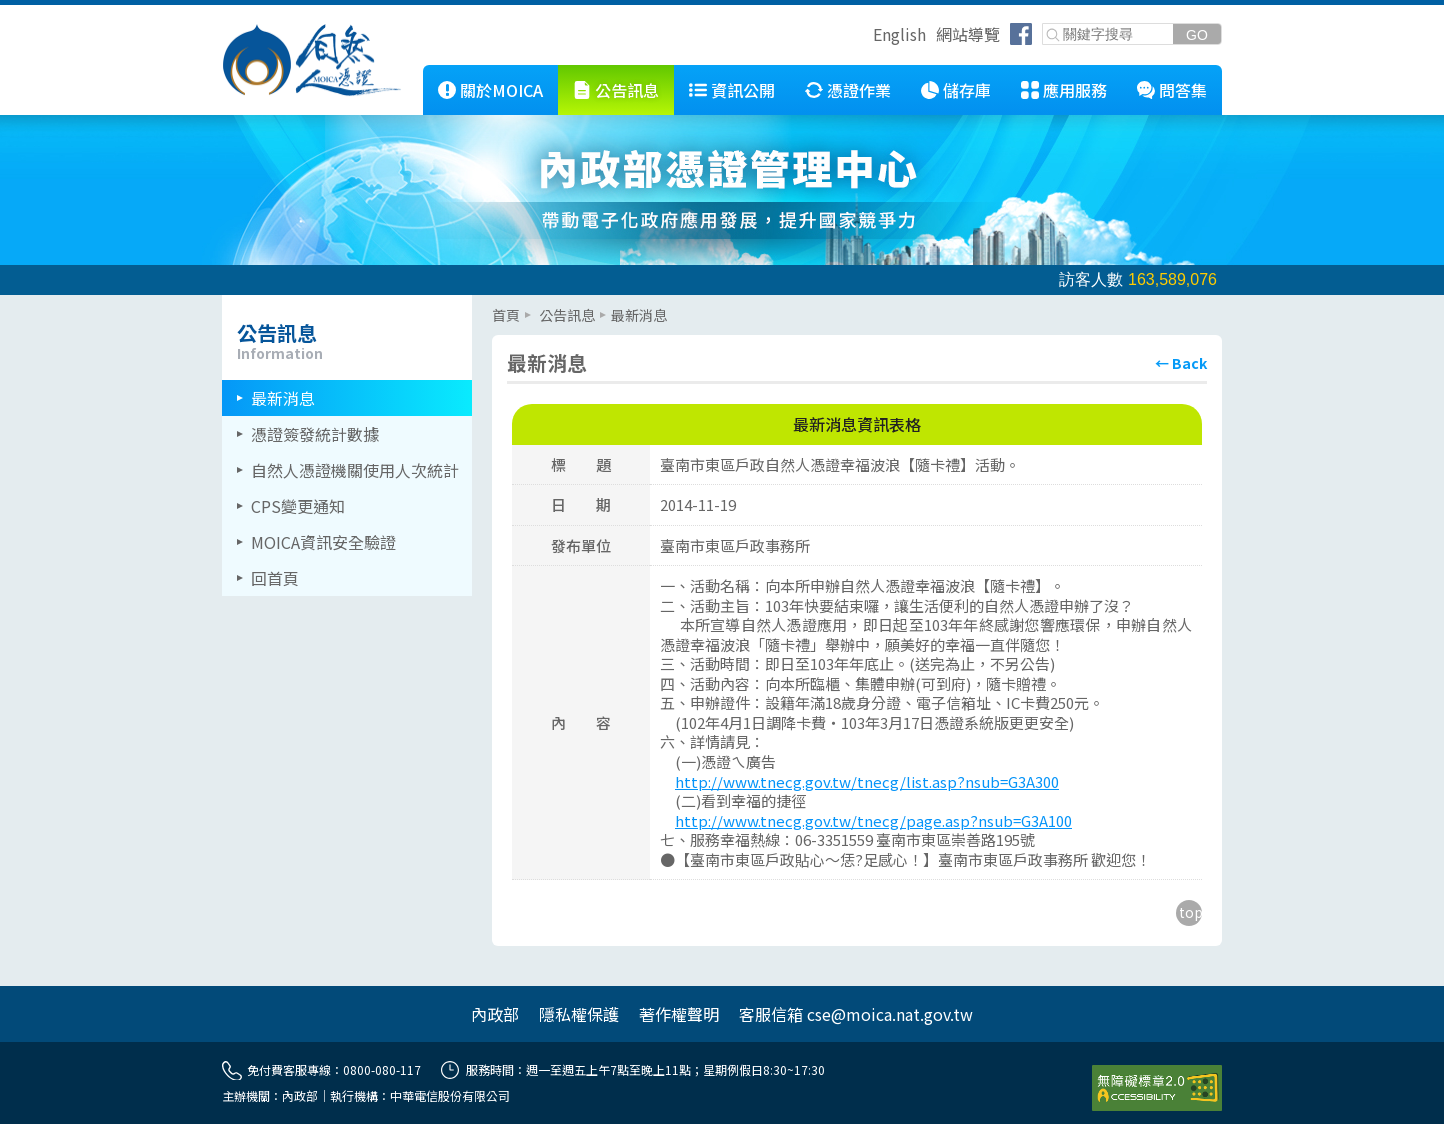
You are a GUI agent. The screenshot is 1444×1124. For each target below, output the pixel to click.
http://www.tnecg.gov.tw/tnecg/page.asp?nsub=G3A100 (873, 820)
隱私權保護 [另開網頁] (579, 1014)
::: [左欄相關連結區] (228, 303)
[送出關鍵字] (1197, 34)
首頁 (506, 315)
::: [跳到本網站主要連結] (408, 73)
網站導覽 (968, 34)
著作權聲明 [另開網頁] (679, 1014)
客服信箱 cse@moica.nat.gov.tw (856, 1014)
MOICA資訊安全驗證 (323, 542)
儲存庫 (967, 90)
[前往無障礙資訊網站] (1157, 1088)
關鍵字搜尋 (1043, 24)
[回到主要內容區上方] (1189, 913)
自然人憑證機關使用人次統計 (355, 470)
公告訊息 (627, 90)
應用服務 (1075, 90)
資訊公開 (743, 90)
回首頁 (275, 578)
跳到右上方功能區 (866, 37)
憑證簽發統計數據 (315, 434)
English (899, 34)
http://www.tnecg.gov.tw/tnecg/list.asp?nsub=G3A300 (867, 781)
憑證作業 (859, 90)
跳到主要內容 (48, 13)
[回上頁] (1181, 363)
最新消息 (283, 398)
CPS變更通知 (298, 506)
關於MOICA (501, 90)
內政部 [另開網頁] (495, 1014)
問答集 (1183, 90)
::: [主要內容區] (498, 303)
